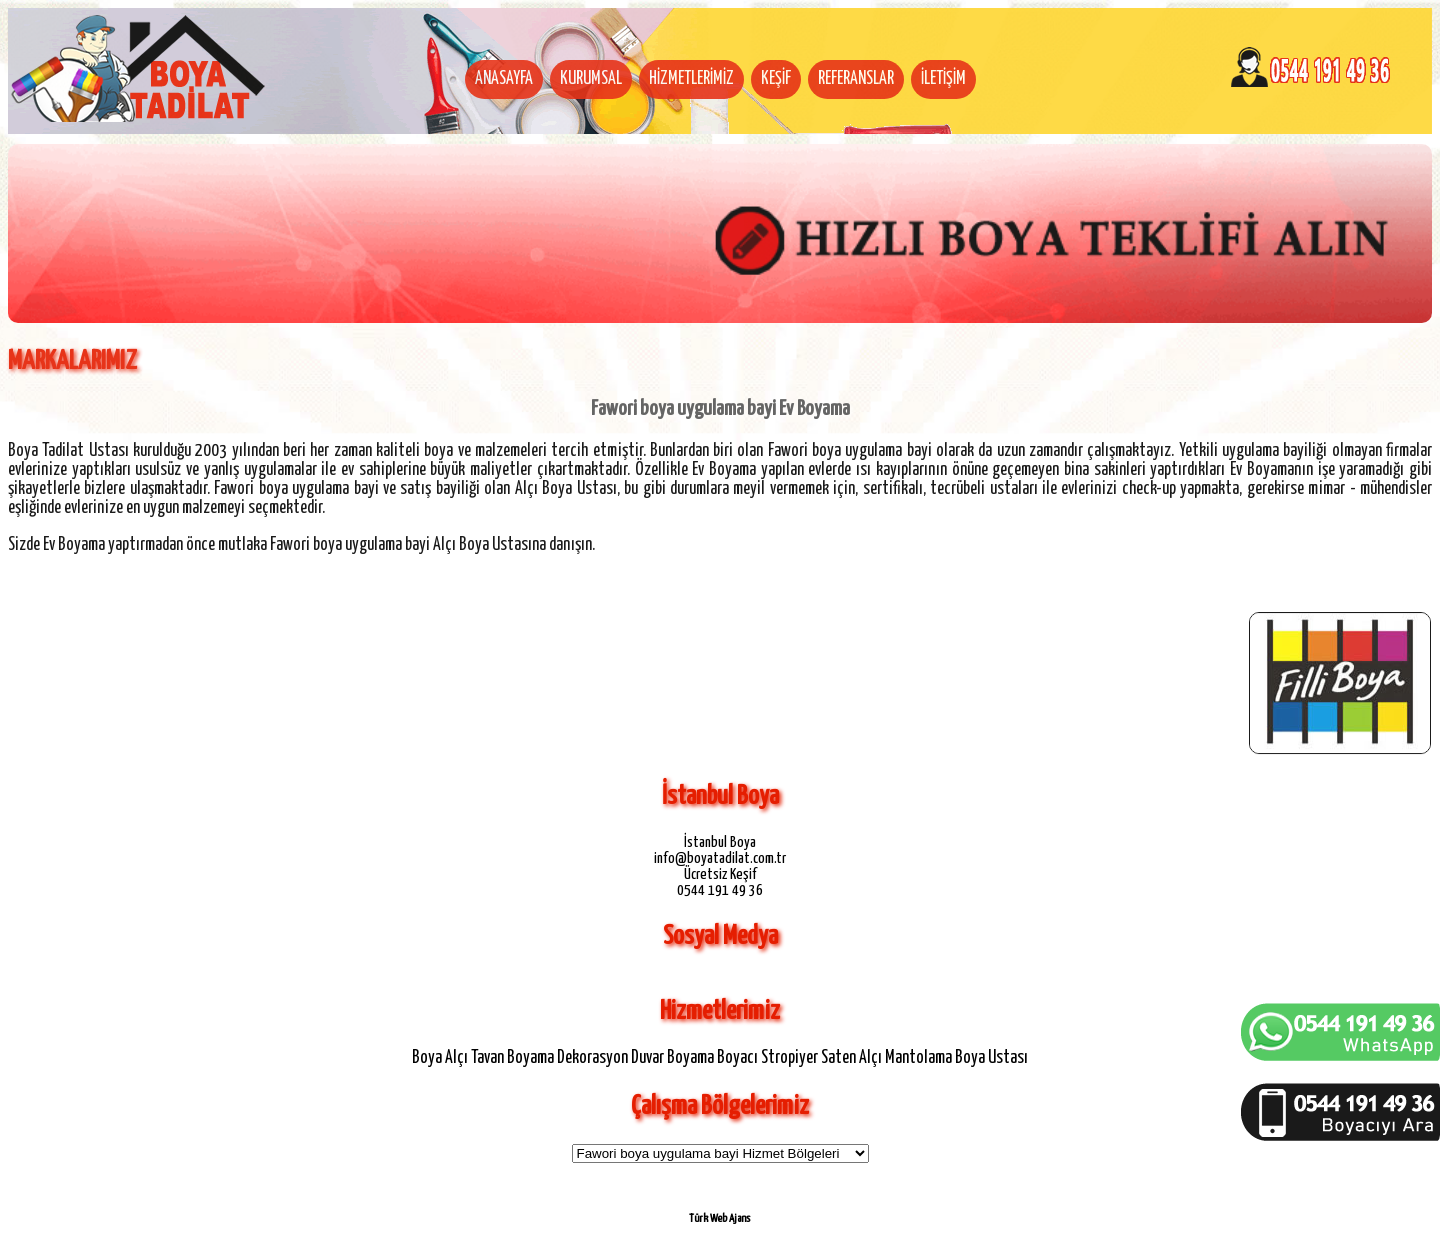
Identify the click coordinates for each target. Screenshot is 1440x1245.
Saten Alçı (851, 1058)
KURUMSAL (591, 79)
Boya (427, 1058)
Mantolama (918, 1058)
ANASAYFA (504, 79)
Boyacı (737, 1058)
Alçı (456, 1058)
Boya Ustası (991, 1058)
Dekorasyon (592, 1058)
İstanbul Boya (720, 842)
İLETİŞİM (943, 79)
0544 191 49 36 (720, 890)
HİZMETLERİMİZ (691, 79)
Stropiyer (789, 1058)
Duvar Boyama (672, 1058)
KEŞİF (776, 79)
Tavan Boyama (512, 1058)
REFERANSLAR (856, 79)
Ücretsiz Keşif (720, 874)
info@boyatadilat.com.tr (720, 858)
